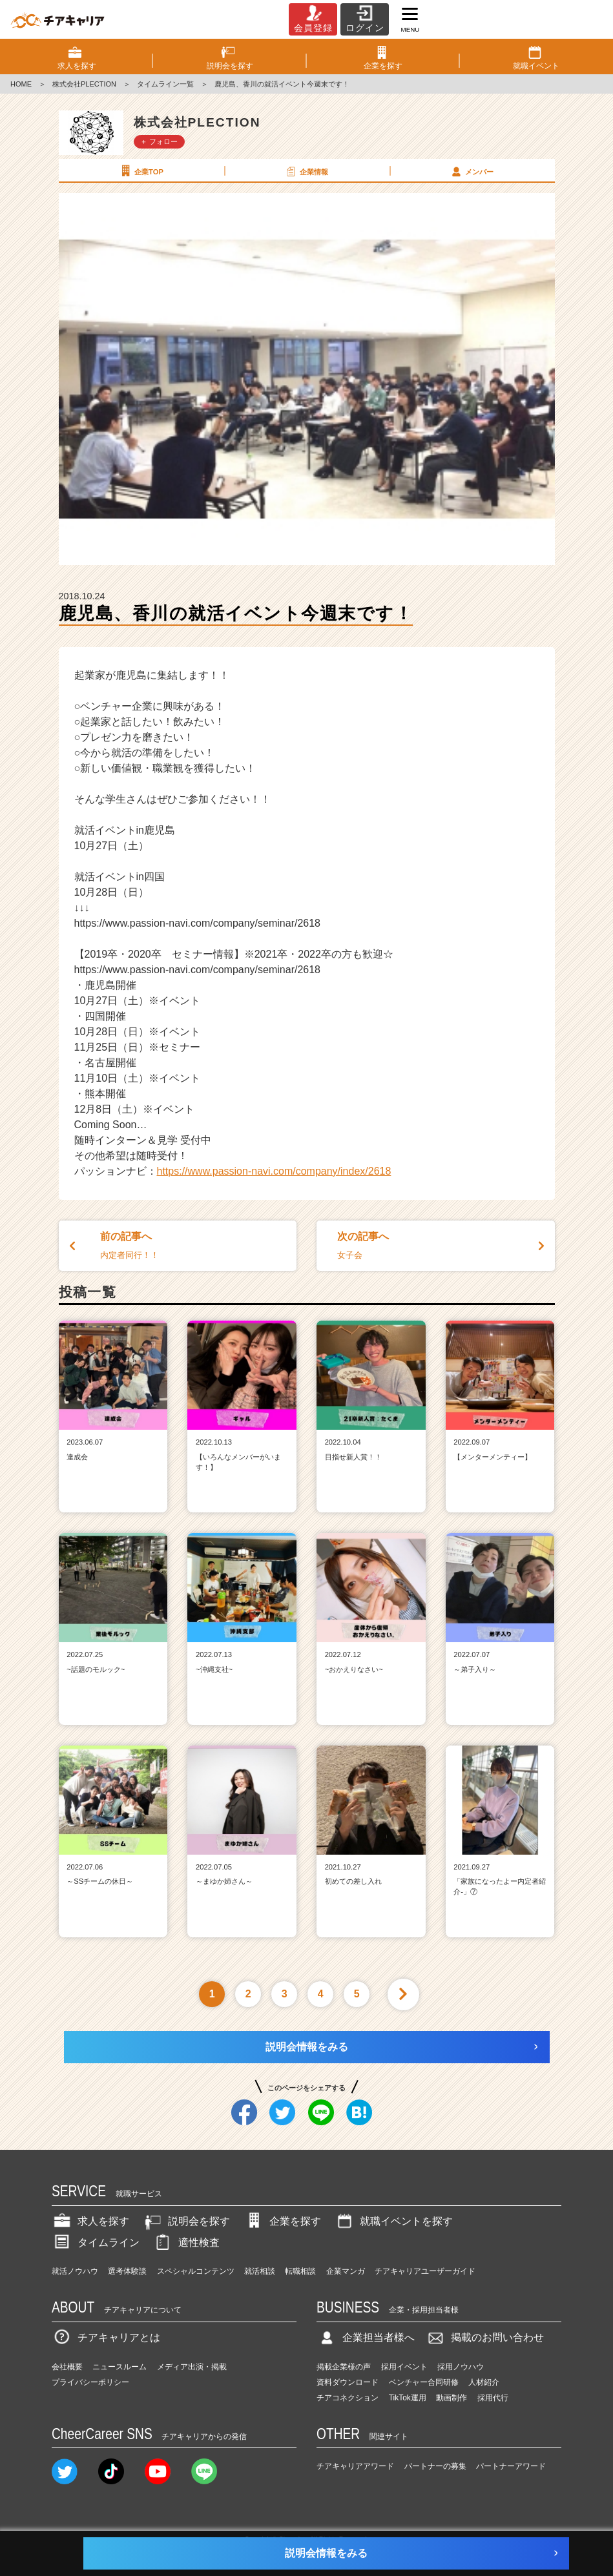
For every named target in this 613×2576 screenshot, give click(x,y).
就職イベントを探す (393, 2221)
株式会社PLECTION (84, 84)
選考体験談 (127, 2271)
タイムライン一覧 (165, 84)
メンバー (471, 171)
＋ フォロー (159, 141)
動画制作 (451, 2397)
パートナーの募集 (435, 2466)
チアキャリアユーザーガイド (425, 2271)
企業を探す (282, 2221)
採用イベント (404, 2366)
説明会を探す (186, 2221)
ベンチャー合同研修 (424, 2382)
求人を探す (90, 2221)
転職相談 (300, 2271)
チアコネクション (348, 2397)
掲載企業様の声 (344, 2366)
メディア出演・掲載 (192, 2366)
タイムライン (96, 2242)
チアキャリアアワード (355, 2466)
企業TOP (140, 171)
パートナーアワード (511, 2466)
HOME (21, 84)
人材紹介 (483, 2382)
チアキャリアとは (106, 2337)
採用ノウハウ (460, 2366)
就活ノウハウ (75, 2271)
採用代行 (492, 2397)
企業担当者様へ (366, 2337)
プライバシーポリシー (90, 2382)
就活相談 (259, 2271)
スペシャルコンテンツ (195, 2271)
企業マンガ (345, 2271)
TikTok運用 (407, 2397)
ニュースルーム (119, 2366)
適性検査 (186, 2242)
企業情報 (306, 171)
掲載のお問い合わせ (484, 2337)
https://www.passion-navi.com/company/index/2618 (274, 1171)
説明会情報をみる (306, 2046)
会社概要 (67, 2366)
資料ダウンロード (348, 2382)
